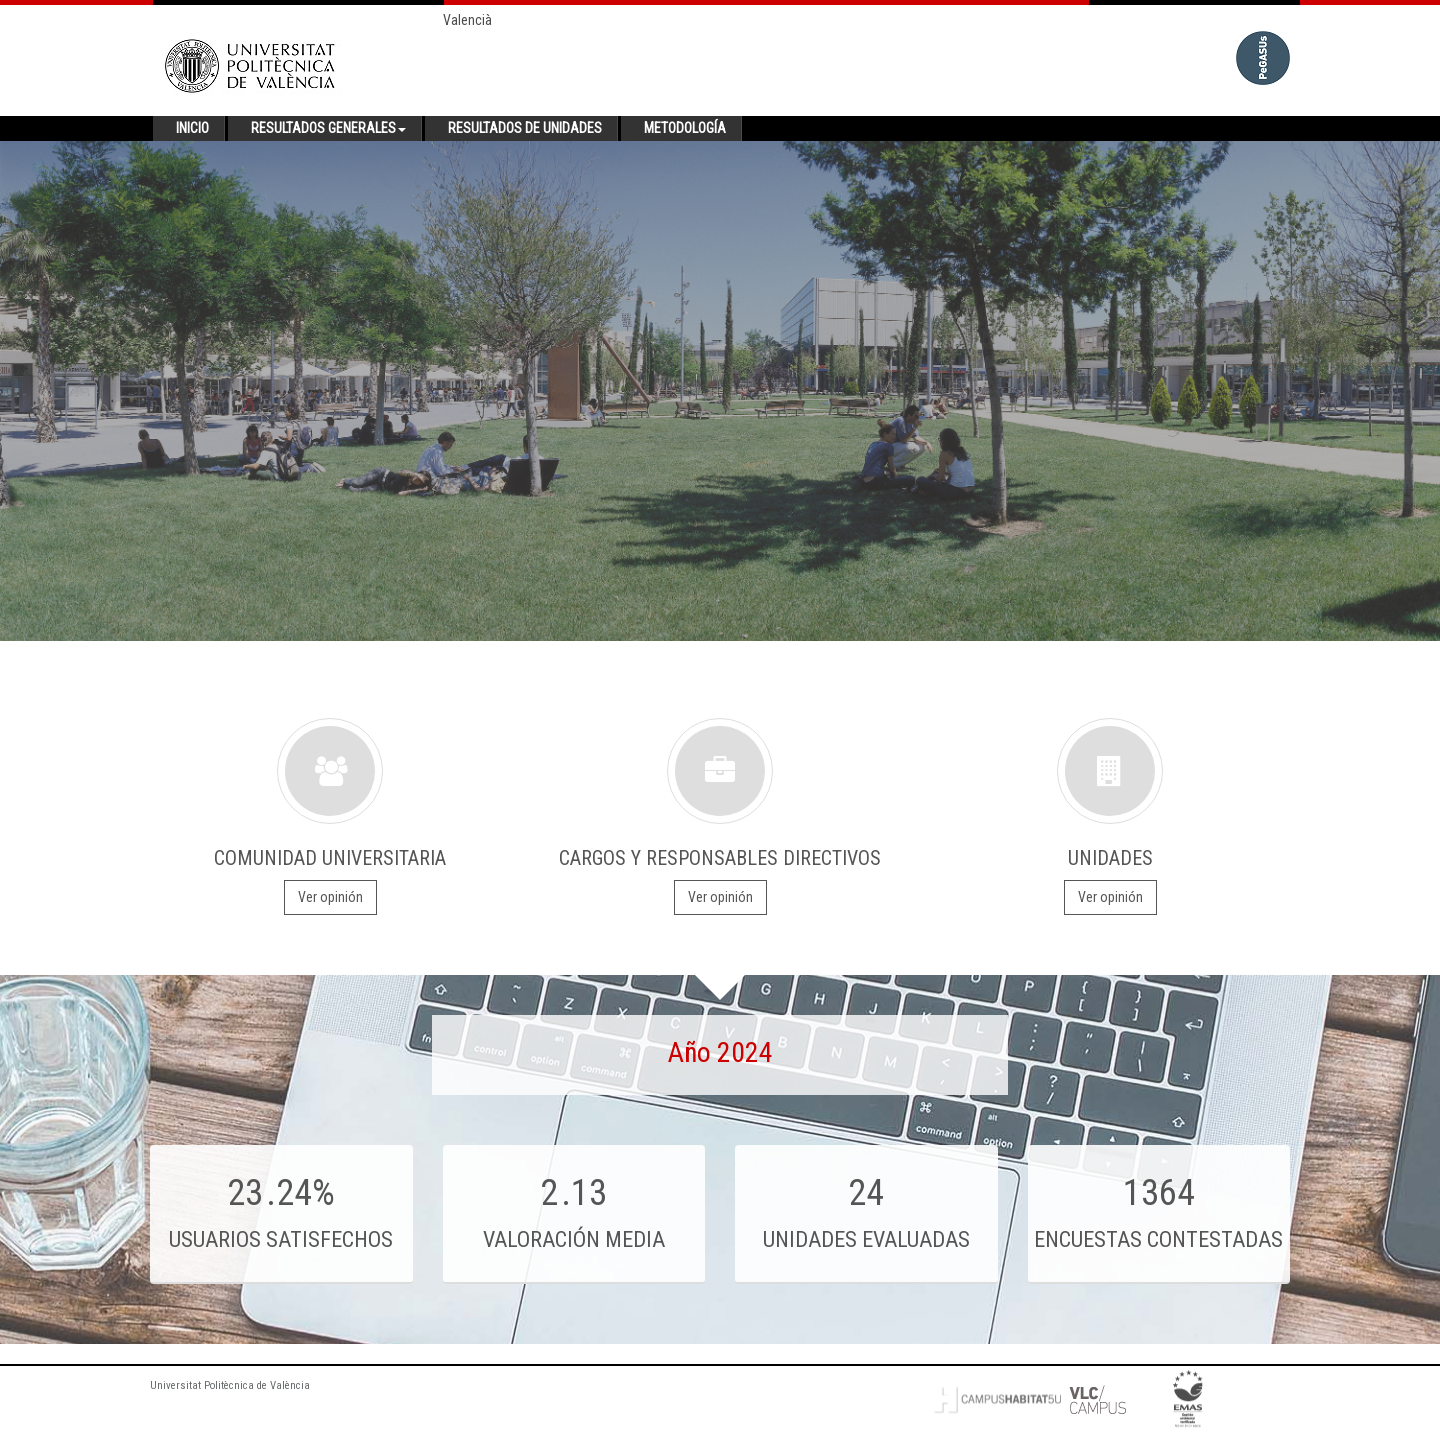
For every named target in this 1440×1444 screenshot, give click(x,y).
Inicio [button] (192, 128)
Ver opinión (330, 897)
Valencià (467, 20)
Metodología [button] (685, 128)
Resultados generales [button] (328, 128)
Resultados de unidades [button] (525, 128)
